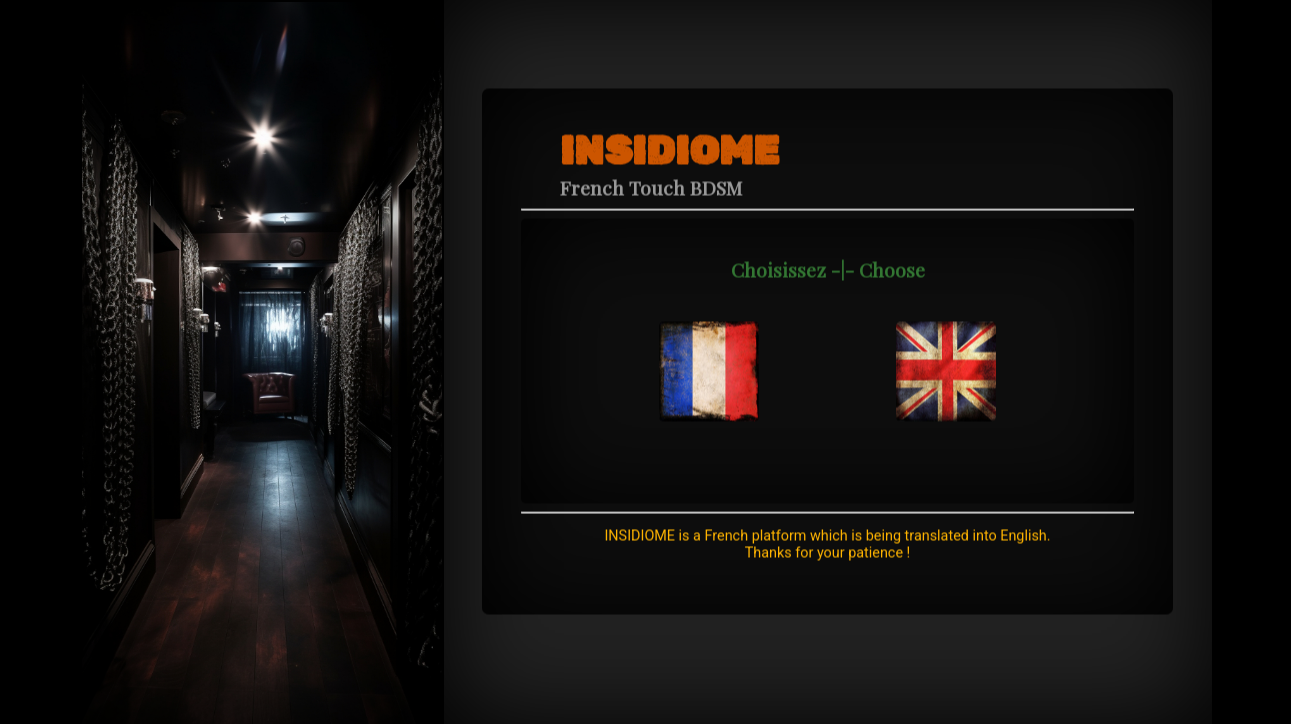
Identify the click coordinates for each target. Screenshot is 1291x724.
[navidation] (709, 353)
